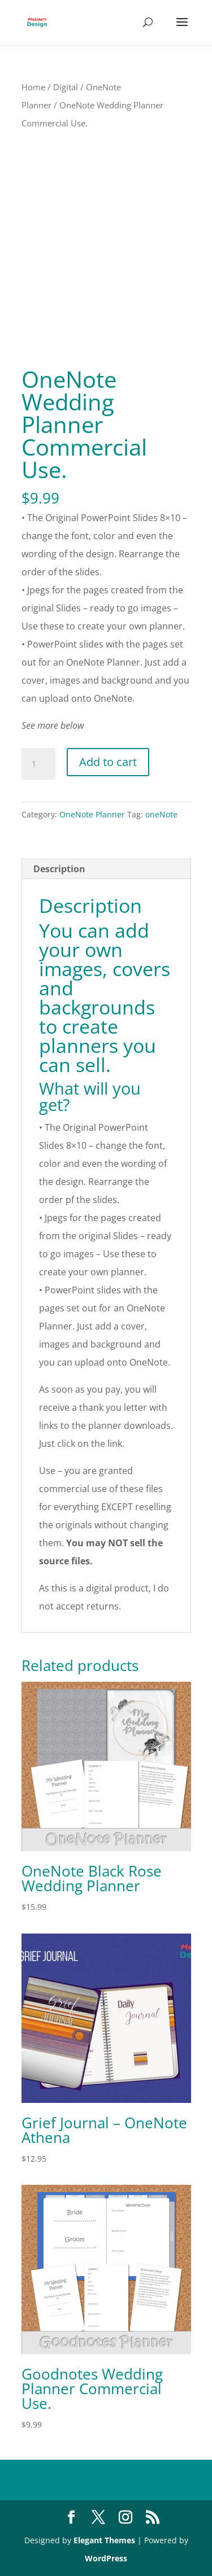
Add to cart (108, 761)
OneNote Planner (92, 814)
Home (33, 87)
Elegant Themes (104, 2540)
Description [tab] (59, 869)
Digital (65, 87)
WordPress (106, 2558)
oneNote (161, 814)
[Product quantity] (38, 764)
